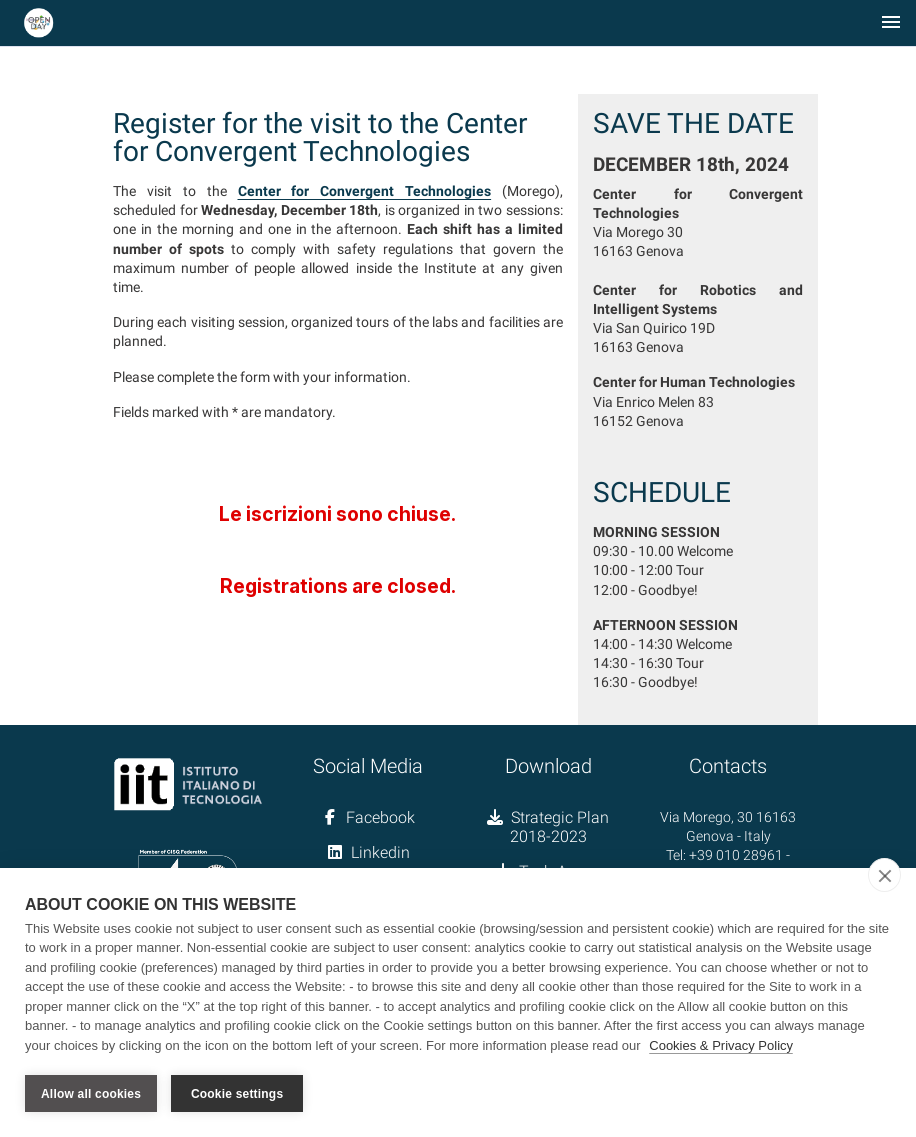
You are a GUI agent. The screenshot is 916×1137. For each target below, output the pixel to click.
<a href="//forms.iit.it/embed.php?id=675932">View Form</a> (338, 539)
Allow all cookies (91, 1094)
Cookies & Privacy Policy (721, 1045)
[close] (884, 875)
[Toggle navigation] (891, 23)
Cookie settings (237, 1094)
